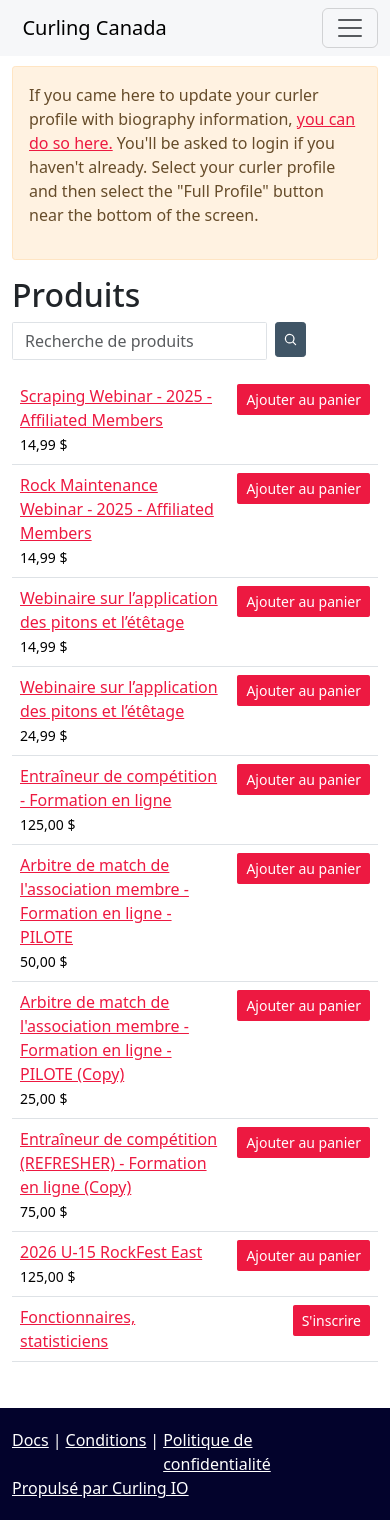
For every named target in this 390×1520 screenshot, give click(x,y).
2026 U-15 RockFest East (111, 1252)
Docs (30, 1440)
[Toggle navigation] (350, 28)
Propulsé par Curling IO (100, 1488)
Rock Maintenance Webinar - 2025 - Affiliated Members (117, 509)
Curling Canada (89, 27)
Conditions (106, 1440)
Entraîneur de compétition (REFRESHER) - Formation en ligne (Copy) (118, 1163)
